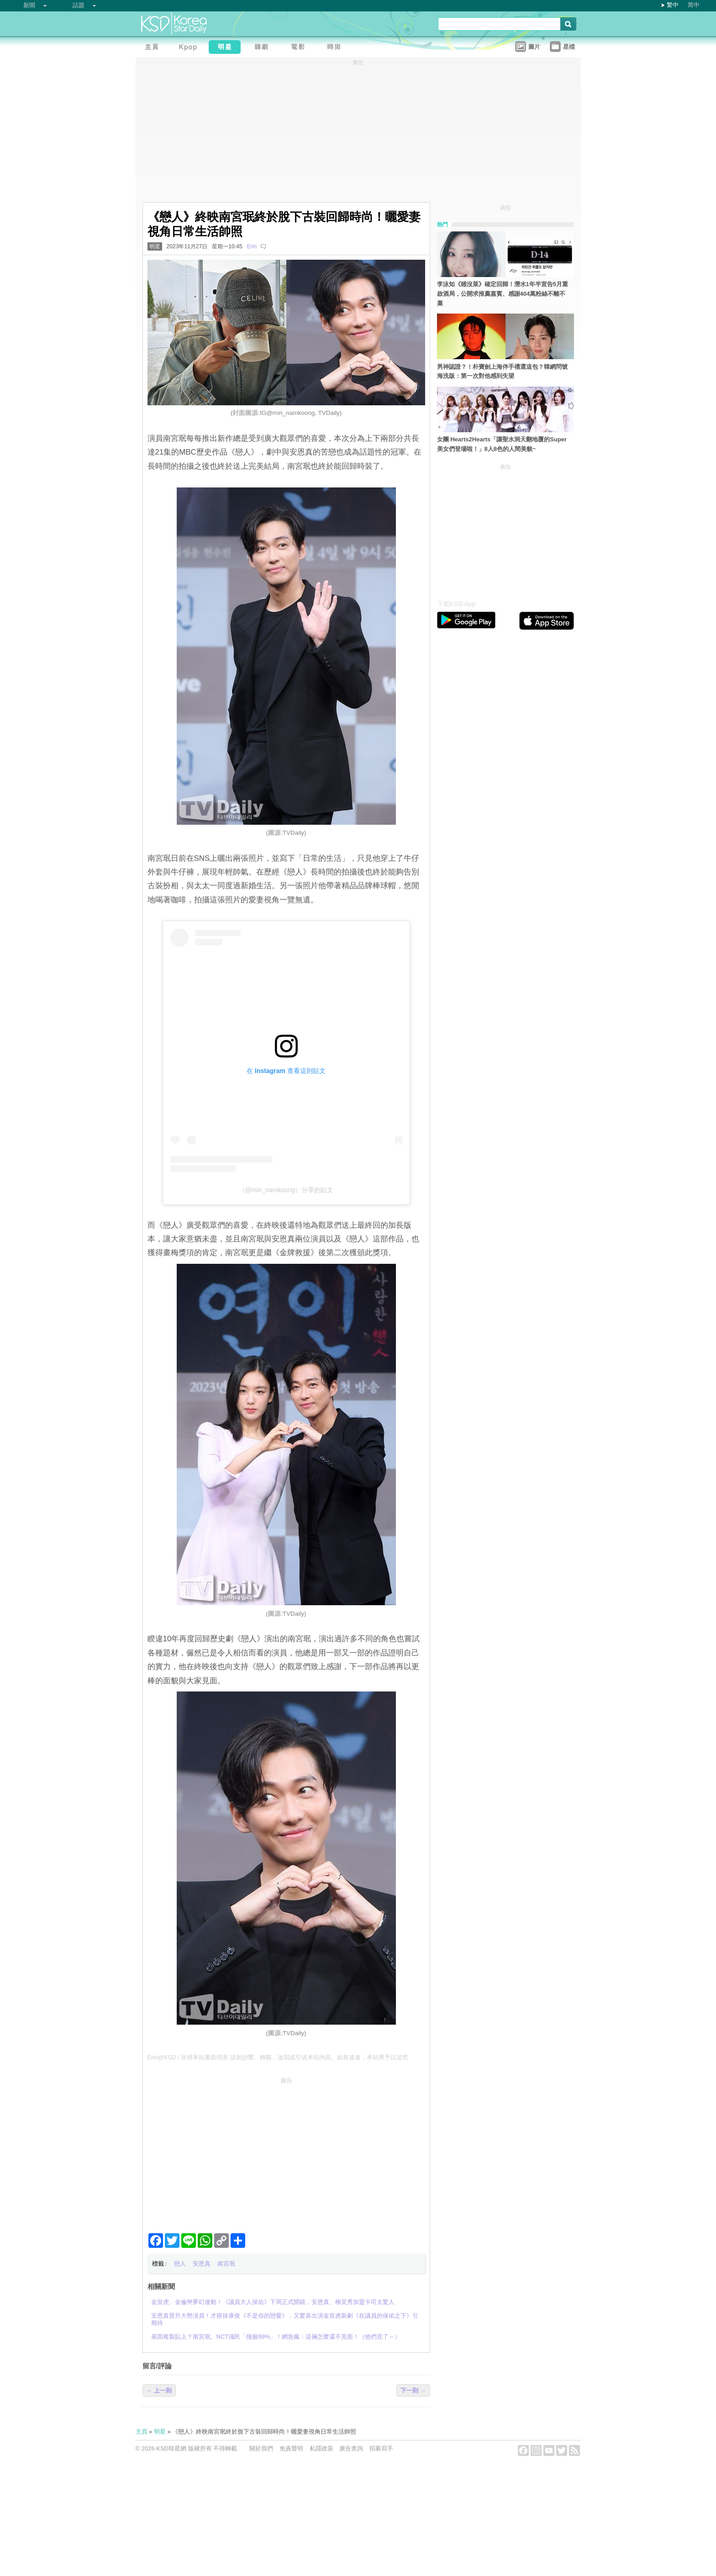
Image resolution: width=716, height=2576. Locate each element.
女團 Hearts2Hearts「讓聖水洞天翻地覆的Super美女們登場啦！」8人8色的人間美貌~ (502, 444)
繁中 (673, 4)
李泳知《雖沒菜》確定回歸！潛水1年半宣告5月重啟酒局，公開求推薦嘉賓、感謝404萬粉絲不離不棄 (502, 294)
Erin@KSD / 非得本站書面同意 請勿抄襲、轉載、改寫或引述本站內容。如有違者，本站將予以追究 (278, 2057)
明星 (154, 246)
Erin (252, 246)
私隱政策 (321, 2448)
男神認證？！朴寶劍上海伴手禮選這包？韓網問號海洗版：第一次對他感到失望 (502, 371)
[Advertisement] (286, 2151)
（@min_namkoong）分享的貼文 (286, 1190)
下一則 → (413, 2390)
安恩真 (202, 2263)
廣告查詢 (351, 2448)
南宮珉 (226, 2263)
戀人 (180, 2263)
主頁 (141, 2431)
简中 (694, 4)
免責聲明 (291, 2448)
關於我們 (261, 2448)
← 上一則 (159, 2390)
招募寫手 (381, 2448)
